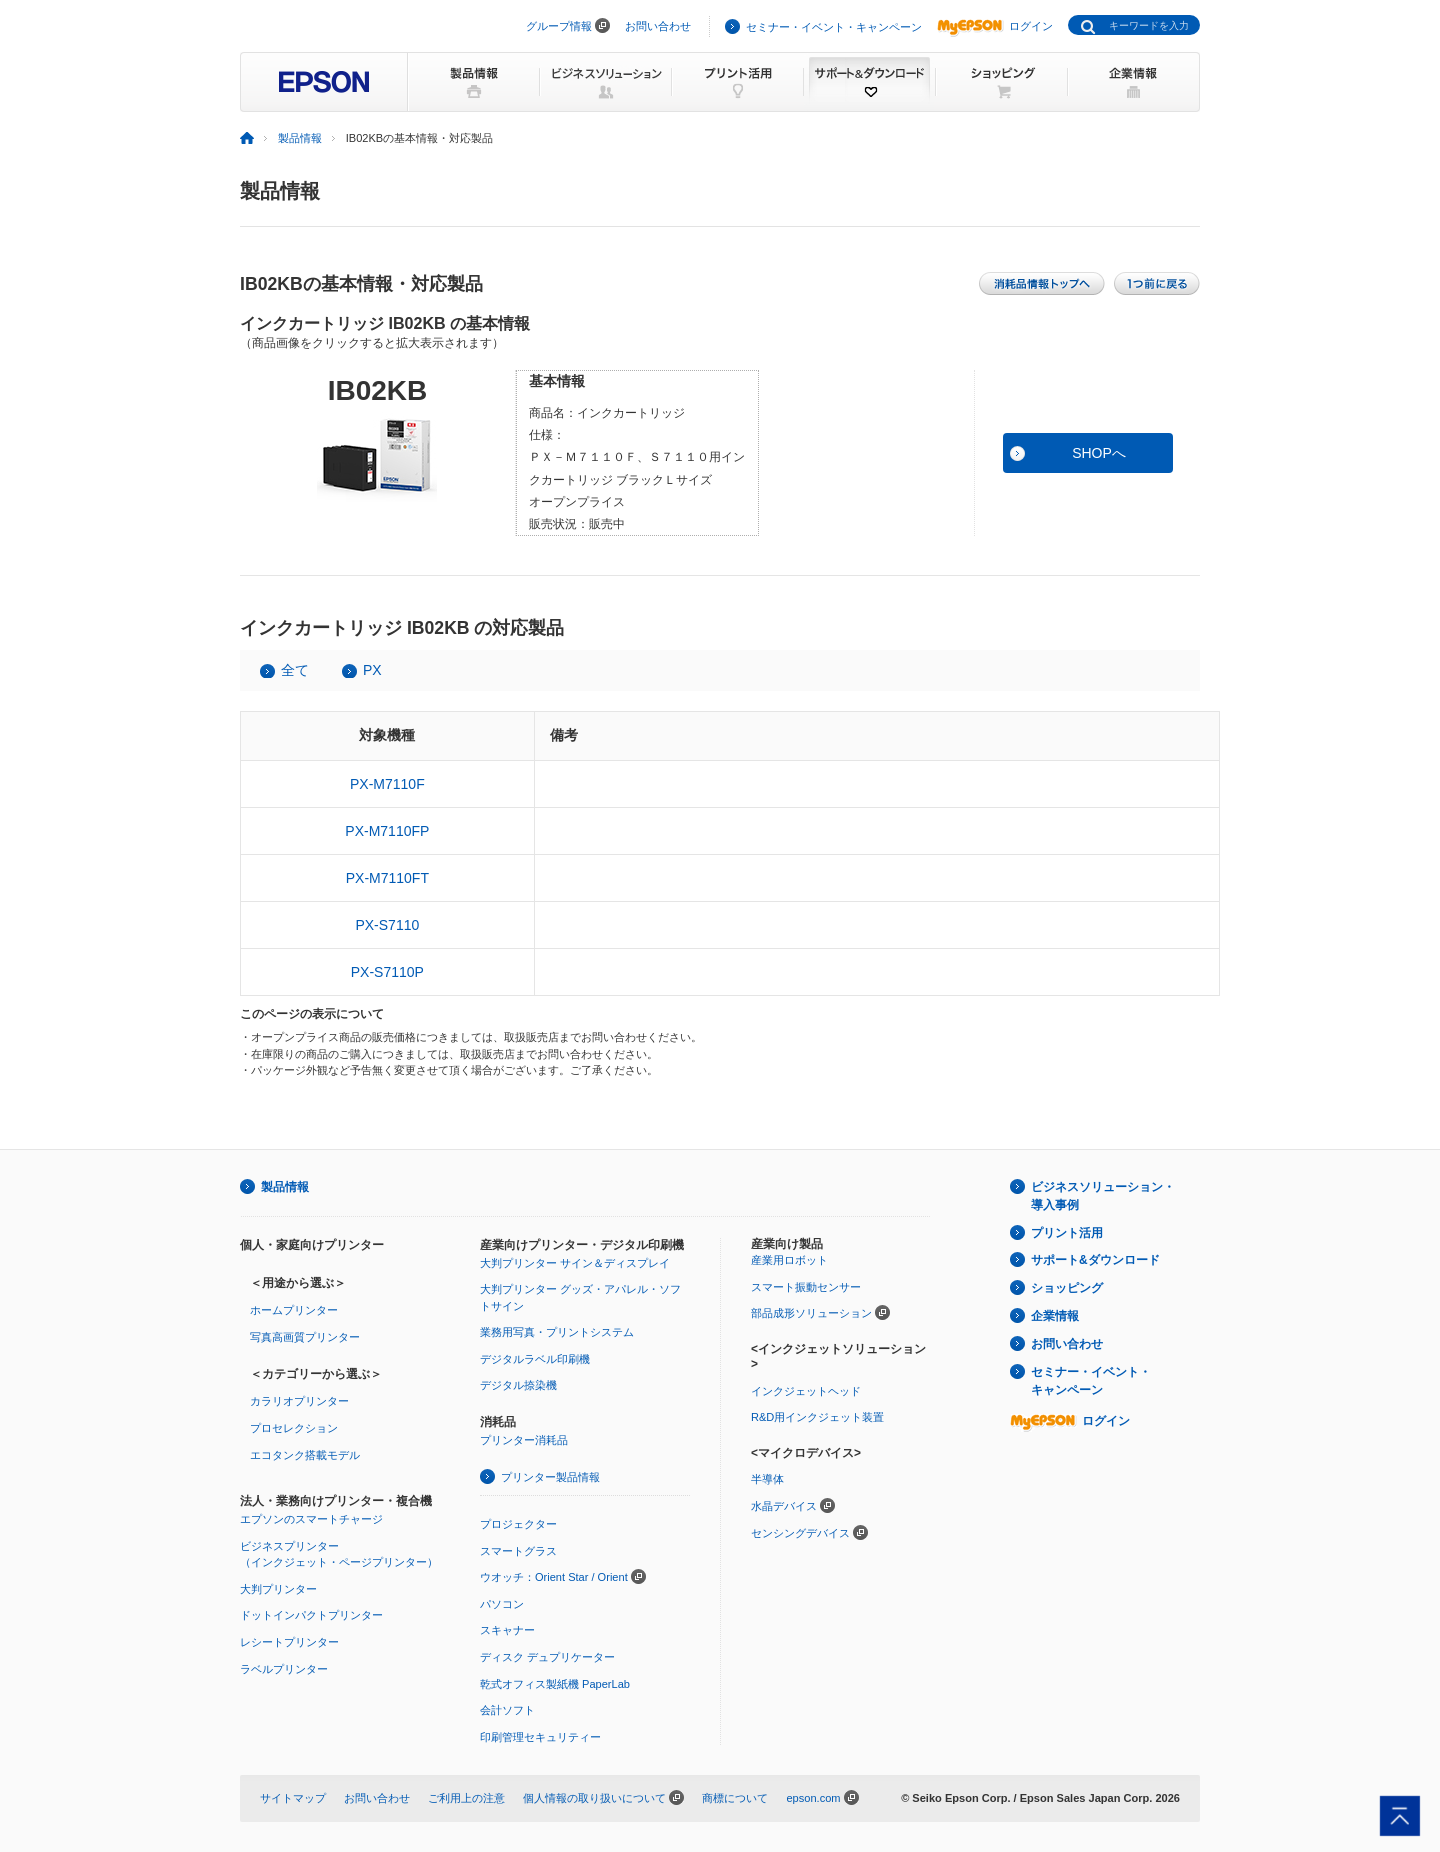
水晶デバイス (784, 1506)
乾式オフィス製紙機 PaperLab (555, 1684)
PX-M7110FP (387, 831)
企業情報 (1055, 1316)
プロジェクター (518, 1524)
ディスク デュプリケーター (547, 1657)
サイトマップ (293, 1798)
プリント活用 (1067, 1233)
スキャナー (507, 1630)
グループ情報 (559, 26)
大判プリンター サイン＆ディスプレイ (575, 1263)
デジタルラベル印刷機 (535, 1359)
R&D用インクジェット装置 (817, 1417)
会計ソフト (507, 1710)
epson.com (813, 1798)
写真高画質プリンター (305, 1337)
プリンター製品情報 (550, 1477)
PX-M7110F (387, 784)
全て (295, 670)
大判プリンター (278, 1589)
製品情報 (300, 138)
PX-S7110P (387, 972)
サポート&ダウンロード (1095, 1260)
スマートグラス (518, 1551)
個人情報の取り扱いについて (594, 1798)
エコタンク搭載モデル (305, 1455)
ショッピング (1067, 1288)
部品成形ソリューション (811, 1313)
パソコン (502, 1604)
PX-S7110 (387, 925)
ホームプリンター (294, 1310)
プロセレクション (294, 1428)
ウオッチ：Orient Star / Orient (554, 1577)
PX (372, 670)
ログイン (995, 26)
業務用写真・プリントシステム (557, 1332)
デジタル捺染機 (518, 1385)
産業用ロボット (789, 1260)
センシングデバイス (800, 1533)
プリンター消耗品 (524, 1440)
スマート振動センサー (806, 1287)
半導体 (767, 1479)
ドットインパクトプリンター (311, 1615)
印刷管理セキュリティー (540, 1737)
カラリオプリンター (299, 1401)
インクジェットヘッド (806, 1391)
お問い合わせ (658, 26)
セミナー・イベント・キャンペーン (834, 27)
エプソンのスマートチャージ (311, 1519)
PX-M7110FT (387, 878)
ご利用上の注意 (466, 1798)
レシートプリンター (289, 1642)
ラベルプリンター (284, 1669)
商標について (735, 1798)
